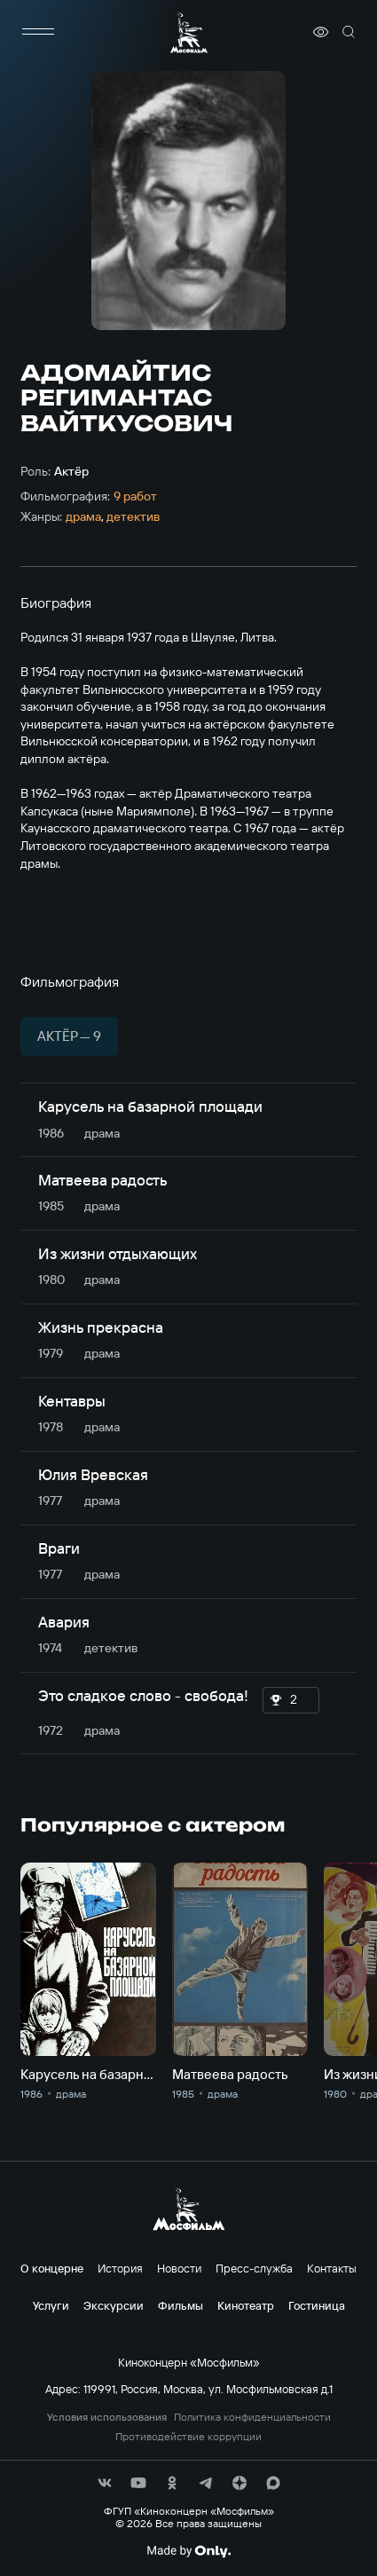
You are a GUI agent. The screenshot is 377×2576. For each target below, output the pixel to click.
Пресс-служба (254, 2268)
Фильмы (180, 2305)
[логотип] (189, 32)
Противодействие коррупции (188, 2436)
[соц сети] (105, 2483)
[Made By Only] (188, 2551)
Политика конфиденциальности (252, 2417)
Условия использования (107, 2417)
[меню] (38, 32)
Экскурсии (113, 2305)
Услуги (51, 2305)
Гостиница (316, 2305)
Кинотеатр (245, 2305)
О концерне (51, 2268)
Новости (179, 2268)
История (120, 2268)
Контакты (332, 2268)
